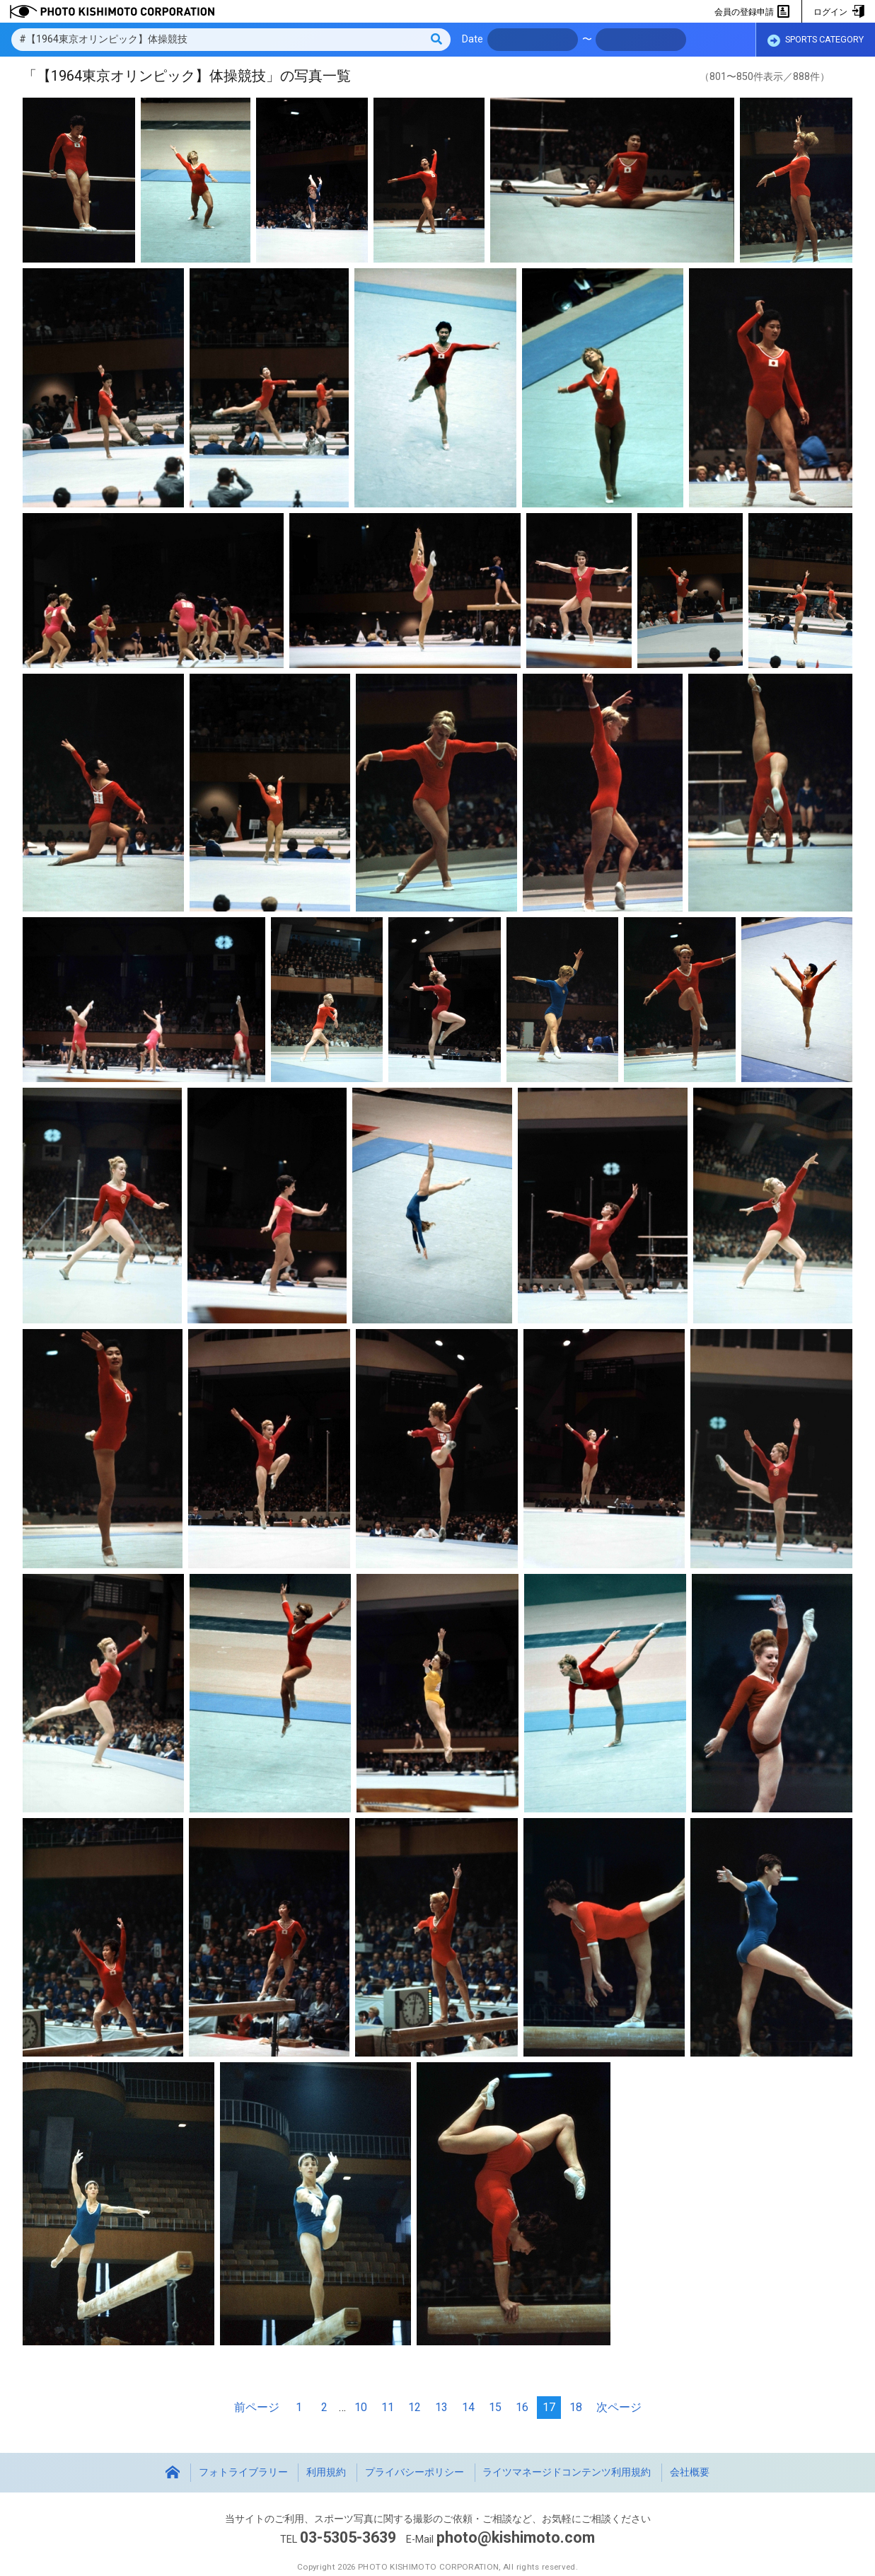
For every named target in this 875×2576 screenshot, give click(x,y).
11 (387, 2407)
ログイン (838, 12)
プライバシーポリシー (414, 2472)
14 (468, 2407)
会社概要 (689, 2472)
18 (575, 2407)
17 (549, 2407)
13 (441, 2407)
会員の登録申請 (752, 12)
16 (522, 2407)
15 (495, 2407)
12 (414, 2407)
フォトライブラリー (243, 2472)
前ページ (256, 2407)
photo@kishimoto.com (515, 2537)
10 (360, 2407)
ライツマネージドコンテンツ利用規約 (566, 2472)
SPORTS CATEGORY (815, 40)
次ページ (619, 2407)
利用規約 (326, 2472)
